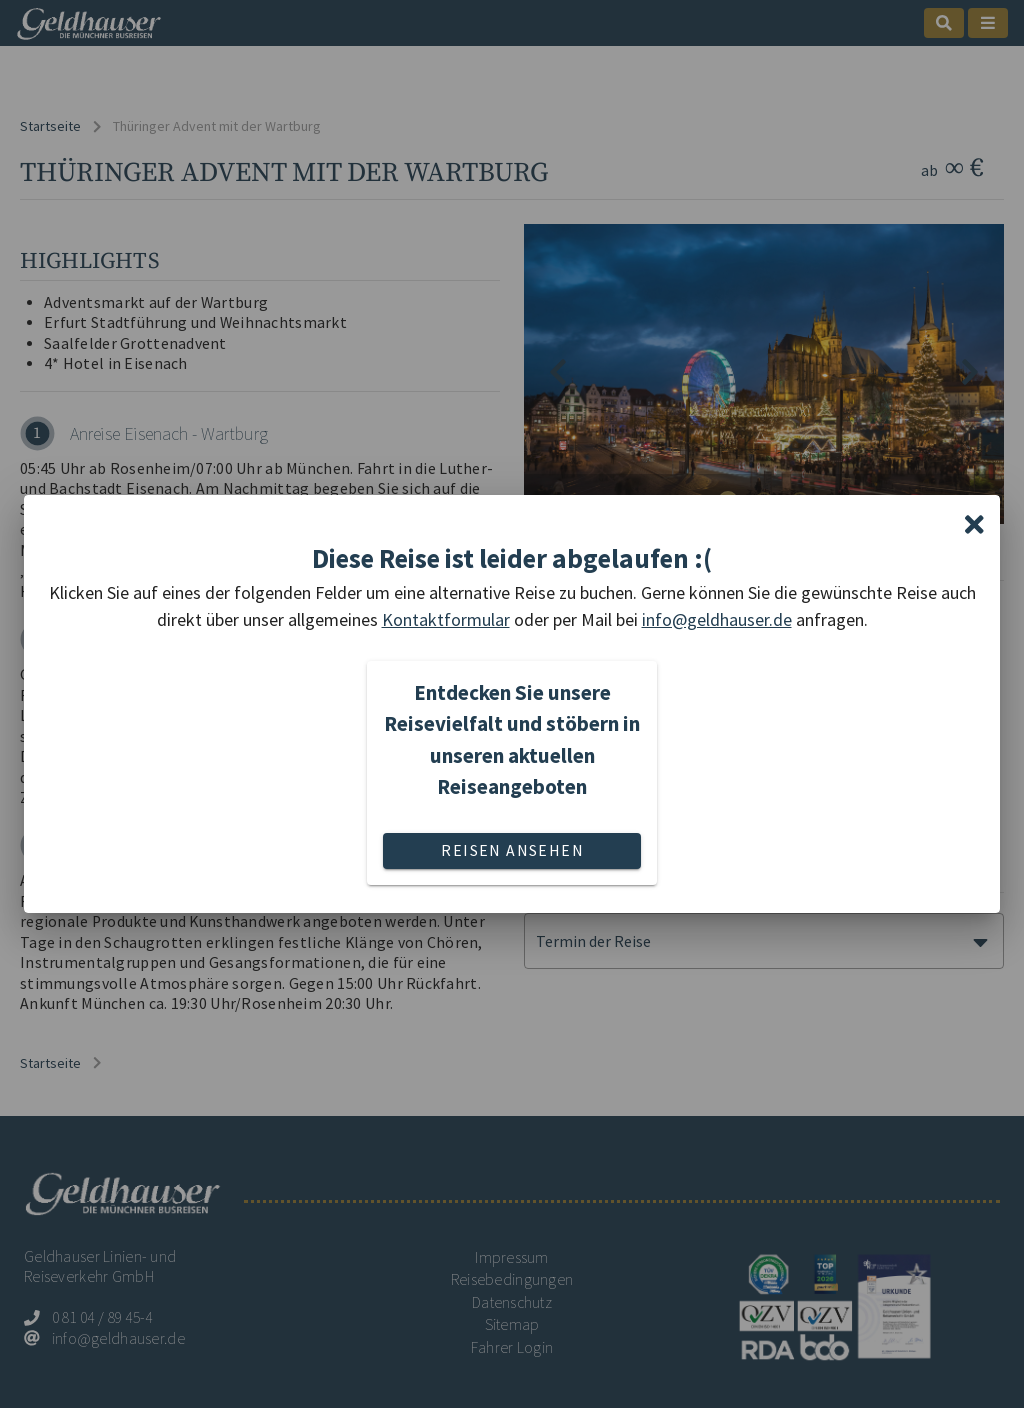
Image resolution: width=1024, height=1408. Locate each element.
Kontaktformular (446, 619)
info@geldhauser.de (717, 619)
